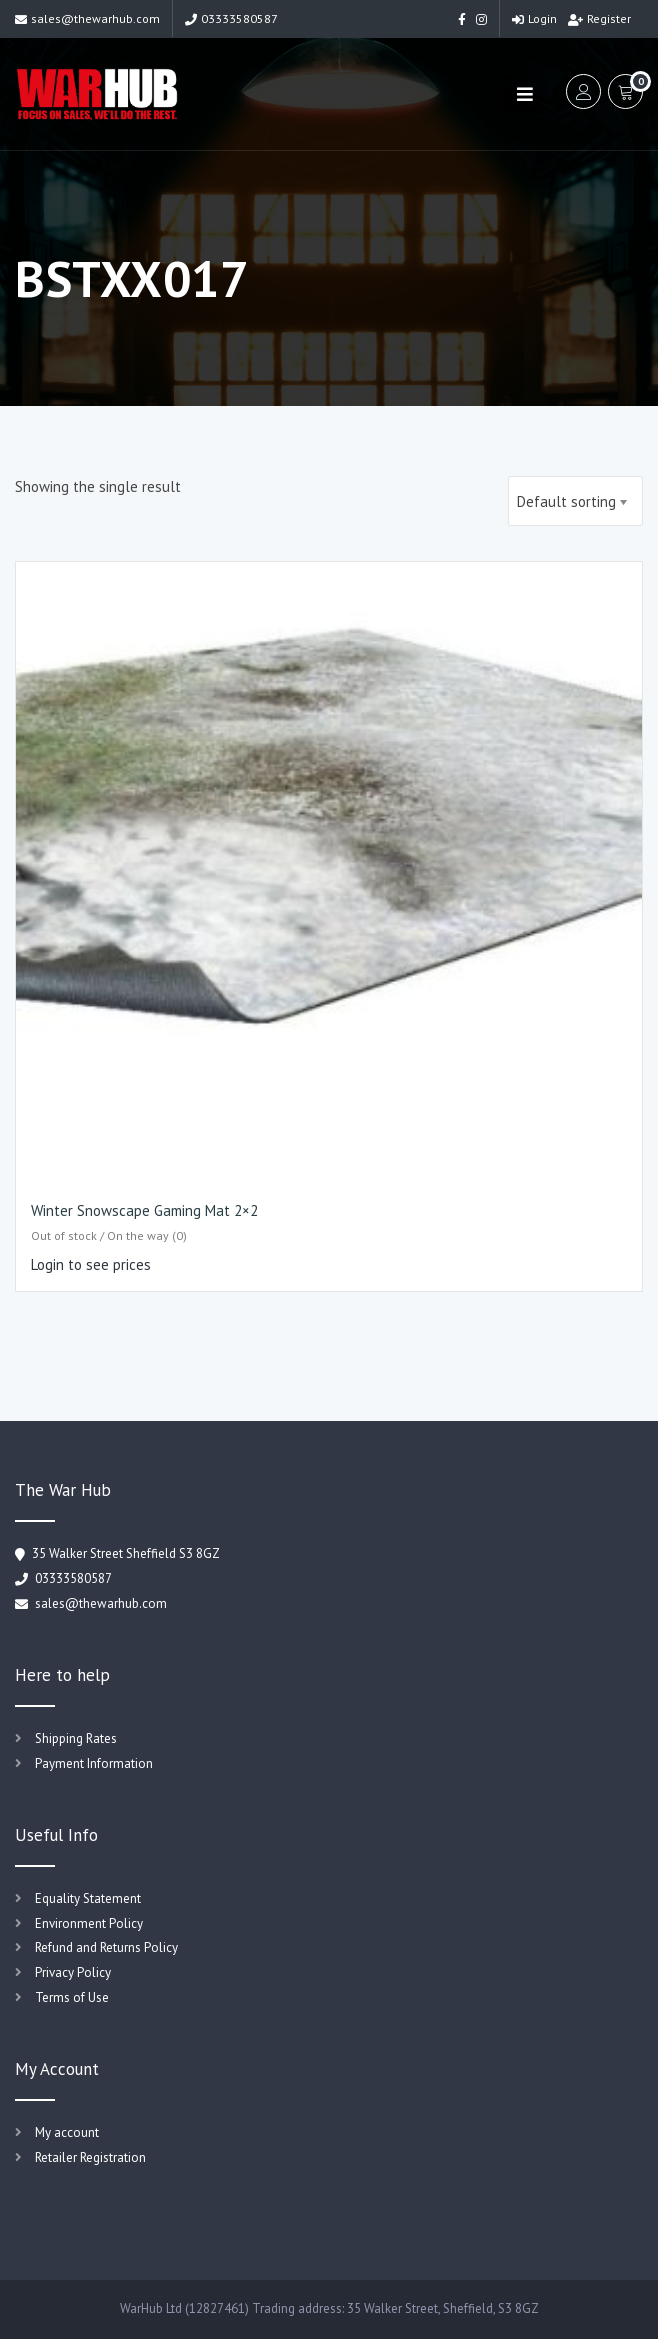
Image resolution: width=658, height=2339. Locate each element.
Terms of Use (72, 1997)
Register (599, 18)
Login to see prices (91, 1264)
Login (534, 18)
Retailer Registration (90, 2157)
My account (67, 2132)
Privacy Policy (73, 1972)
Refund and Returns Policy (106, 1947)
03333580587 (231, 18)
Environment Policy (89, 1923)
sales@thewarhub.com (87, 18)
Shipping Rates (76, 1738)
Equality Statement (88, 1898)
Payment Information (94, 1763)
